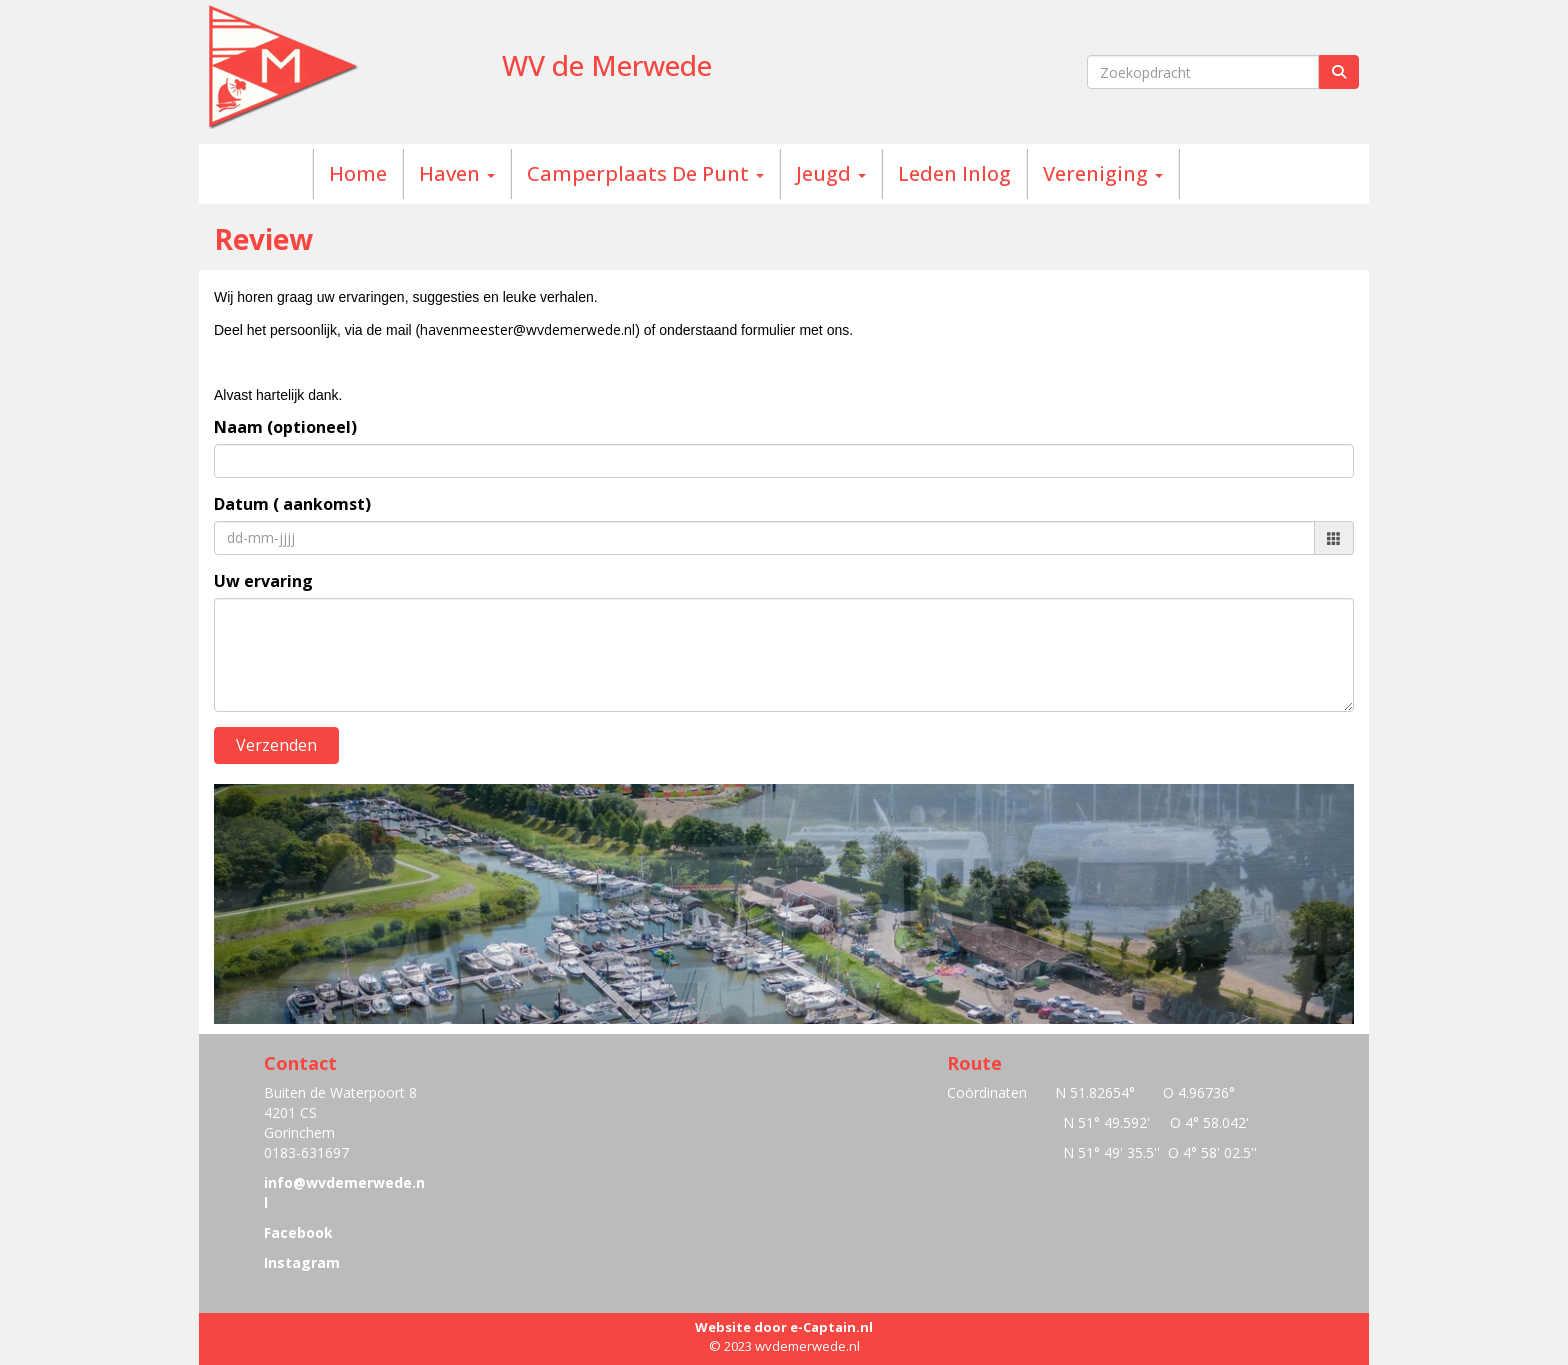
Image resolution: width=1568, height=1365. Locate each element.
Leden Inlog (954, 173)
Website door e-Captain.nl (784, 1327)
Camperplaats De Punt (645, 173)
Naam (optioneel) (285, 427)
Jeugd (831, 173)
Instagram (302, 1262)
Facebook (298, 1232)
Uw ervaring (263, 581)
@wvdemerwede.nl (527, 329)
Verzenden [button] (276, 745)
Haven (457, 173)
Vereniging (1103, 173)
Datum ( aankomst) (292, 504)
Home (358, 173)
